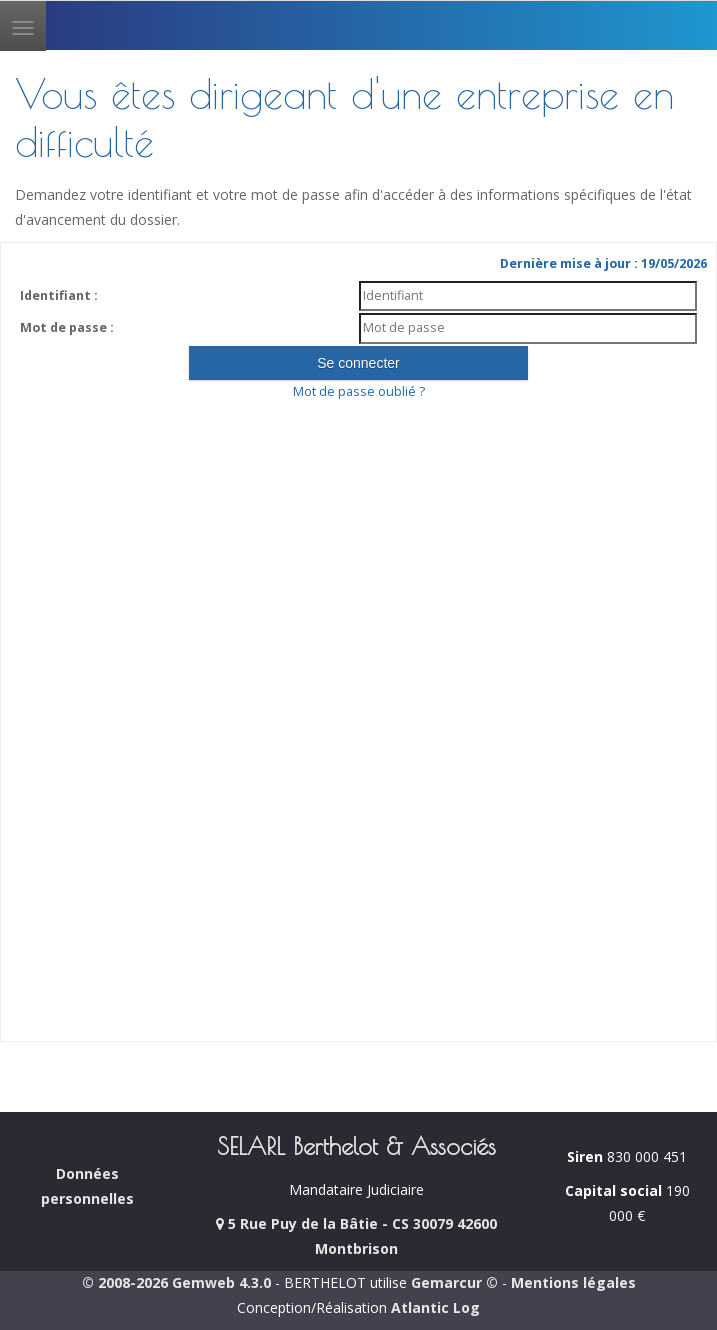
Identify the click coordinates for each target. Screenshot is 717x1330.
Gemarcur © (454, 1282)
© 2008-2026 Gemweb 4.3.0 (176, 1282)
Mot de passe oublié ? (359, 391)
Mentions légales (573, 1282)
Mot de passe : (67, 327)
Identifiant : (59, 295)
